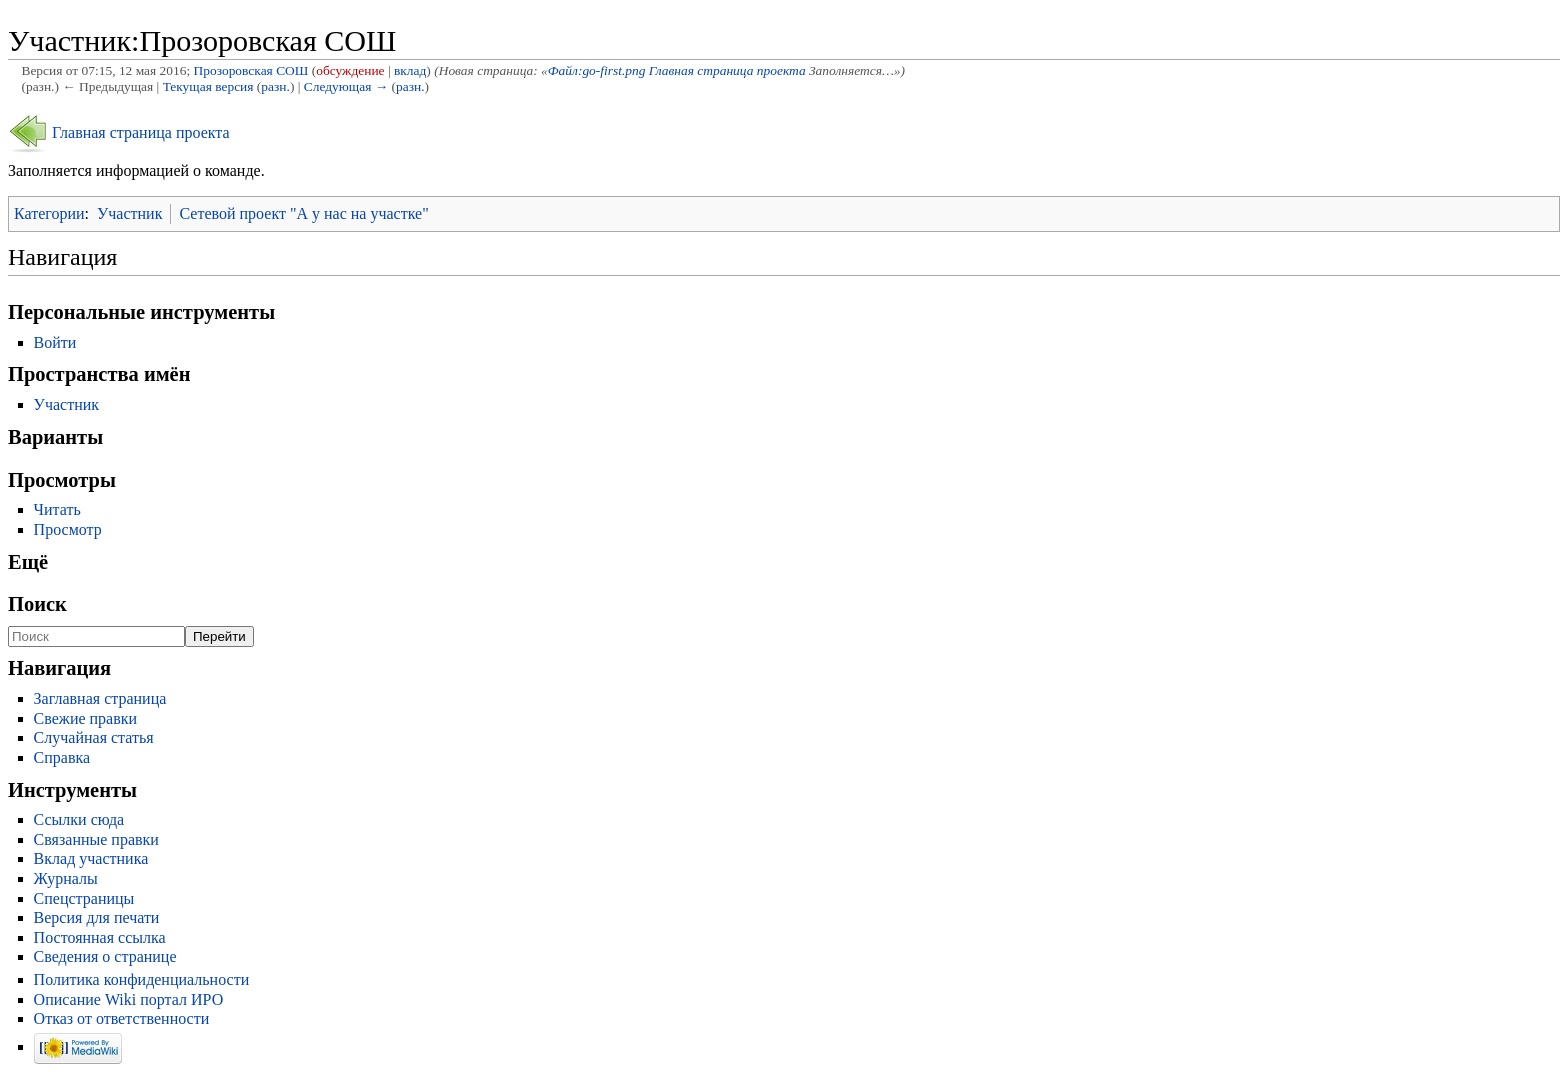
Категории (49, 213)
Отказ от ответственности (122, 1018)
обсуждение (350, 70)
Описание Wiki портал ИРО (129, 999)
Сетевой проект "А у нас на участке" (303, 213)
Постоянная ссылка (100, 937)
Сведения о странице (105, 956)
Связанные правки (96, 839)
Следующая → (346, 86)
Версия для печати (97, 917)
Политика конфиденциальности (142, 979)
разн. (275, 86)
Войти (55, 342)
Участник (129, 213)
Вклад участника (91, 858)
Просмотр (68, 529)
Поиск (37, 604)
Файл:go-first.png (597, 70)
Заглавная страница (100, 698)
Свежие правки (86, 718)
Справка (62, 757)
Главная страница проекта (729, 70)
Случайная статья (94, 737)
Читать (57, 509)
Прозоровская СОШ (251, 70)
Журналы (66, 878)
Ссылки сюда (79, 819)
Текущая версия (208, 86)
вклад (410, 70)
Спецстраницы (84, 898)
